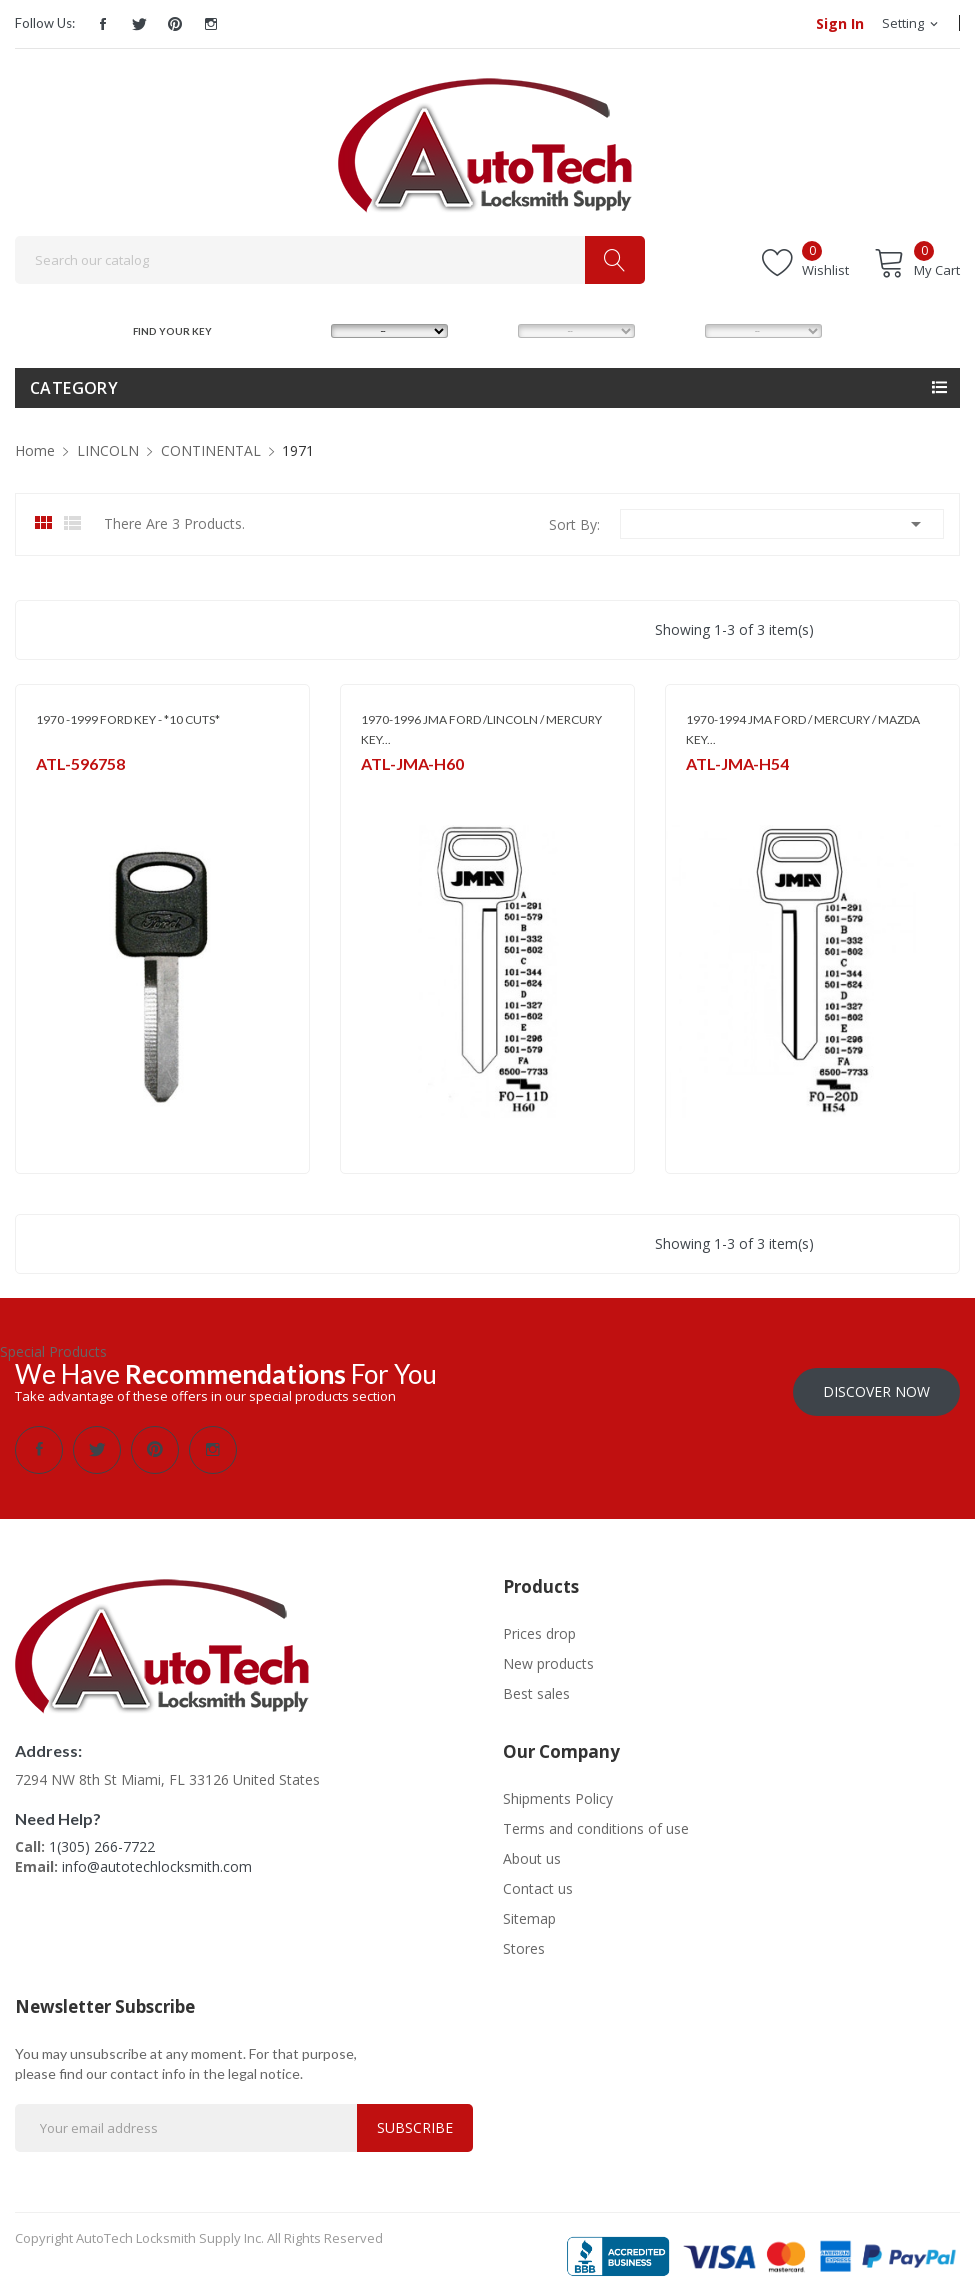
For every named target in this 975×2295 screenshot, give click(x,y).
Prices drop (539, 1626)
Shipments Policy (558, 1791)
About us (532, 1851)
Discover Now (876, 1384)
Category (74, 388)
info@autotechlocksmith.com (157, 1859)
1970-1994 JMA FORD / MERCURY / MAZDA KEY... (803, 729)
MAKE (298, 330)
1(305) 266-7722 (102, 1839)
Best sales (536, 1686)
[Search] (330, 260)
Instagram (211, 24)
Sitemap (529, 1911)
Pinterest (175, 24)
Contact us (538, 1881)
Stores (524, 1941)
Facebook (103, 24)
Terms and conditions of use (596, 1821)
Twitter (139, 24)
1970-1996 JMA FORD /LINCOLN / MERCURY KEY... (481, 729)
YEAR (671, 330)
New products (548, 1656)
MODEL (489, 330)
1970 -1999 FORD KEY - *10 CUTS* (128, 719)
